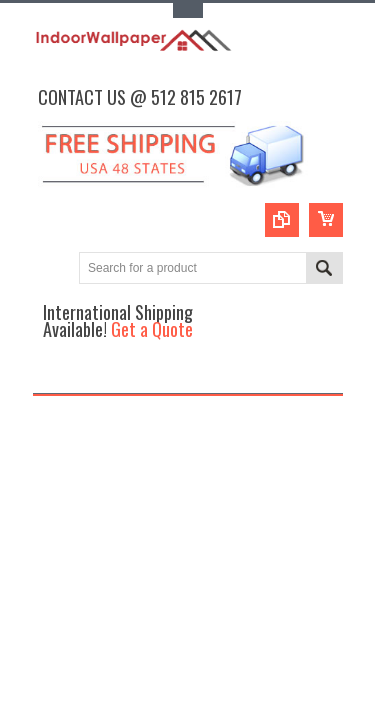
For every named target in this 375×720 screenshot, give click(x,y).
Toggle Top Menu (188, 10)
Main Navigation (50, 375)
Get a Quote (152, 328)
